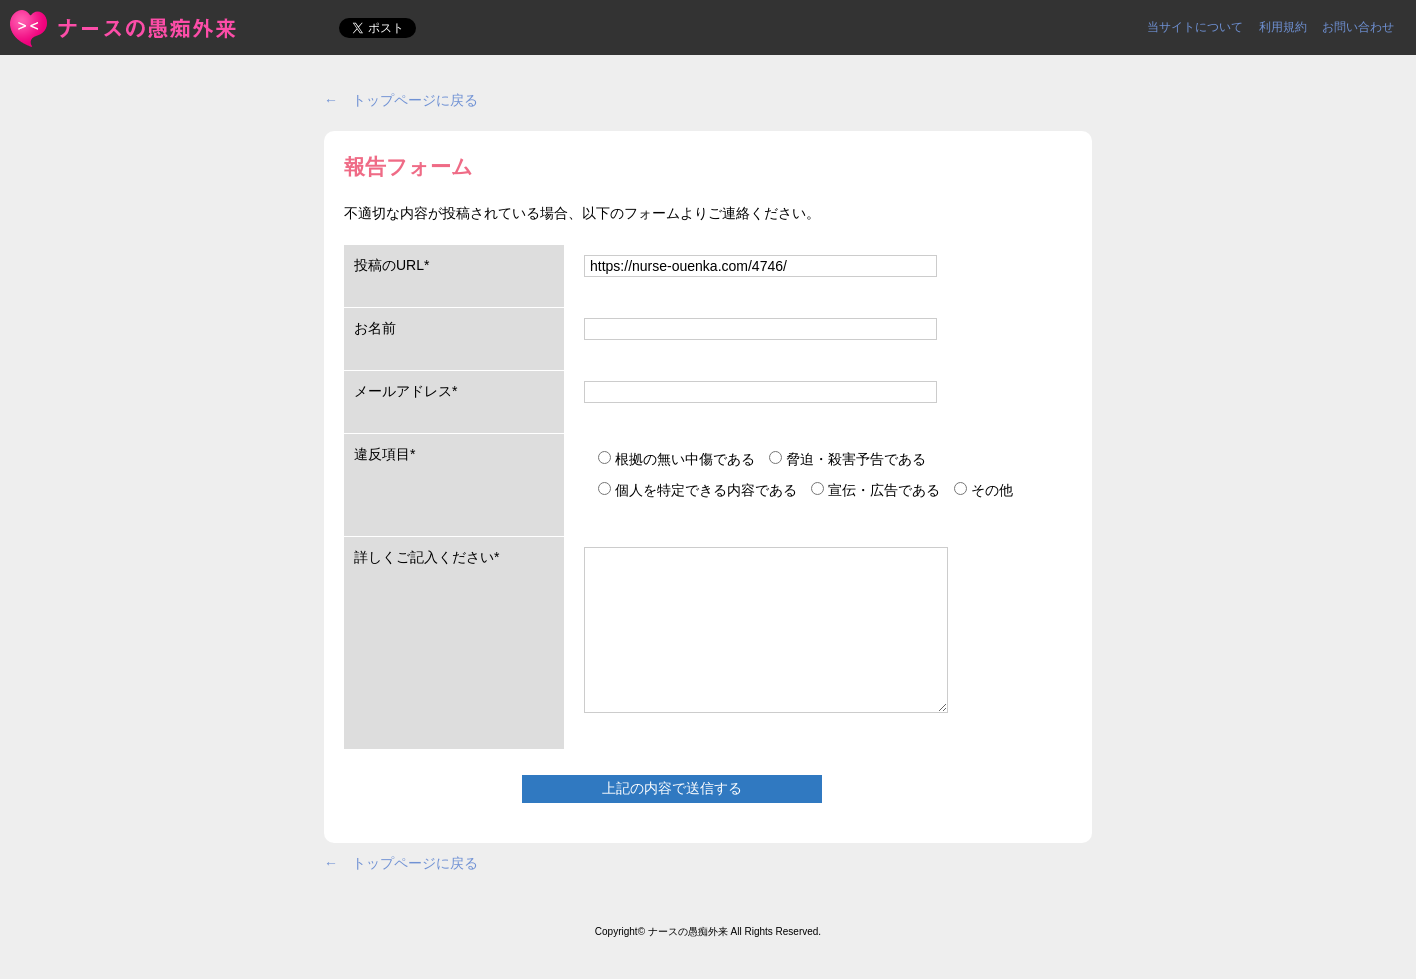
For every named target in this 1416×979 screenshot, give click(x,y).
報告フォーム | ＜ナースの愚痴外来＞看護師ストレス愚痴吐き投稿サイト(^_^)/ (124, 28)
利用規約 (1283, 27)
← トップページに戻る (401, 100)
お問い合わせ (1358, 27)
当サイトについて (1195, 27)
